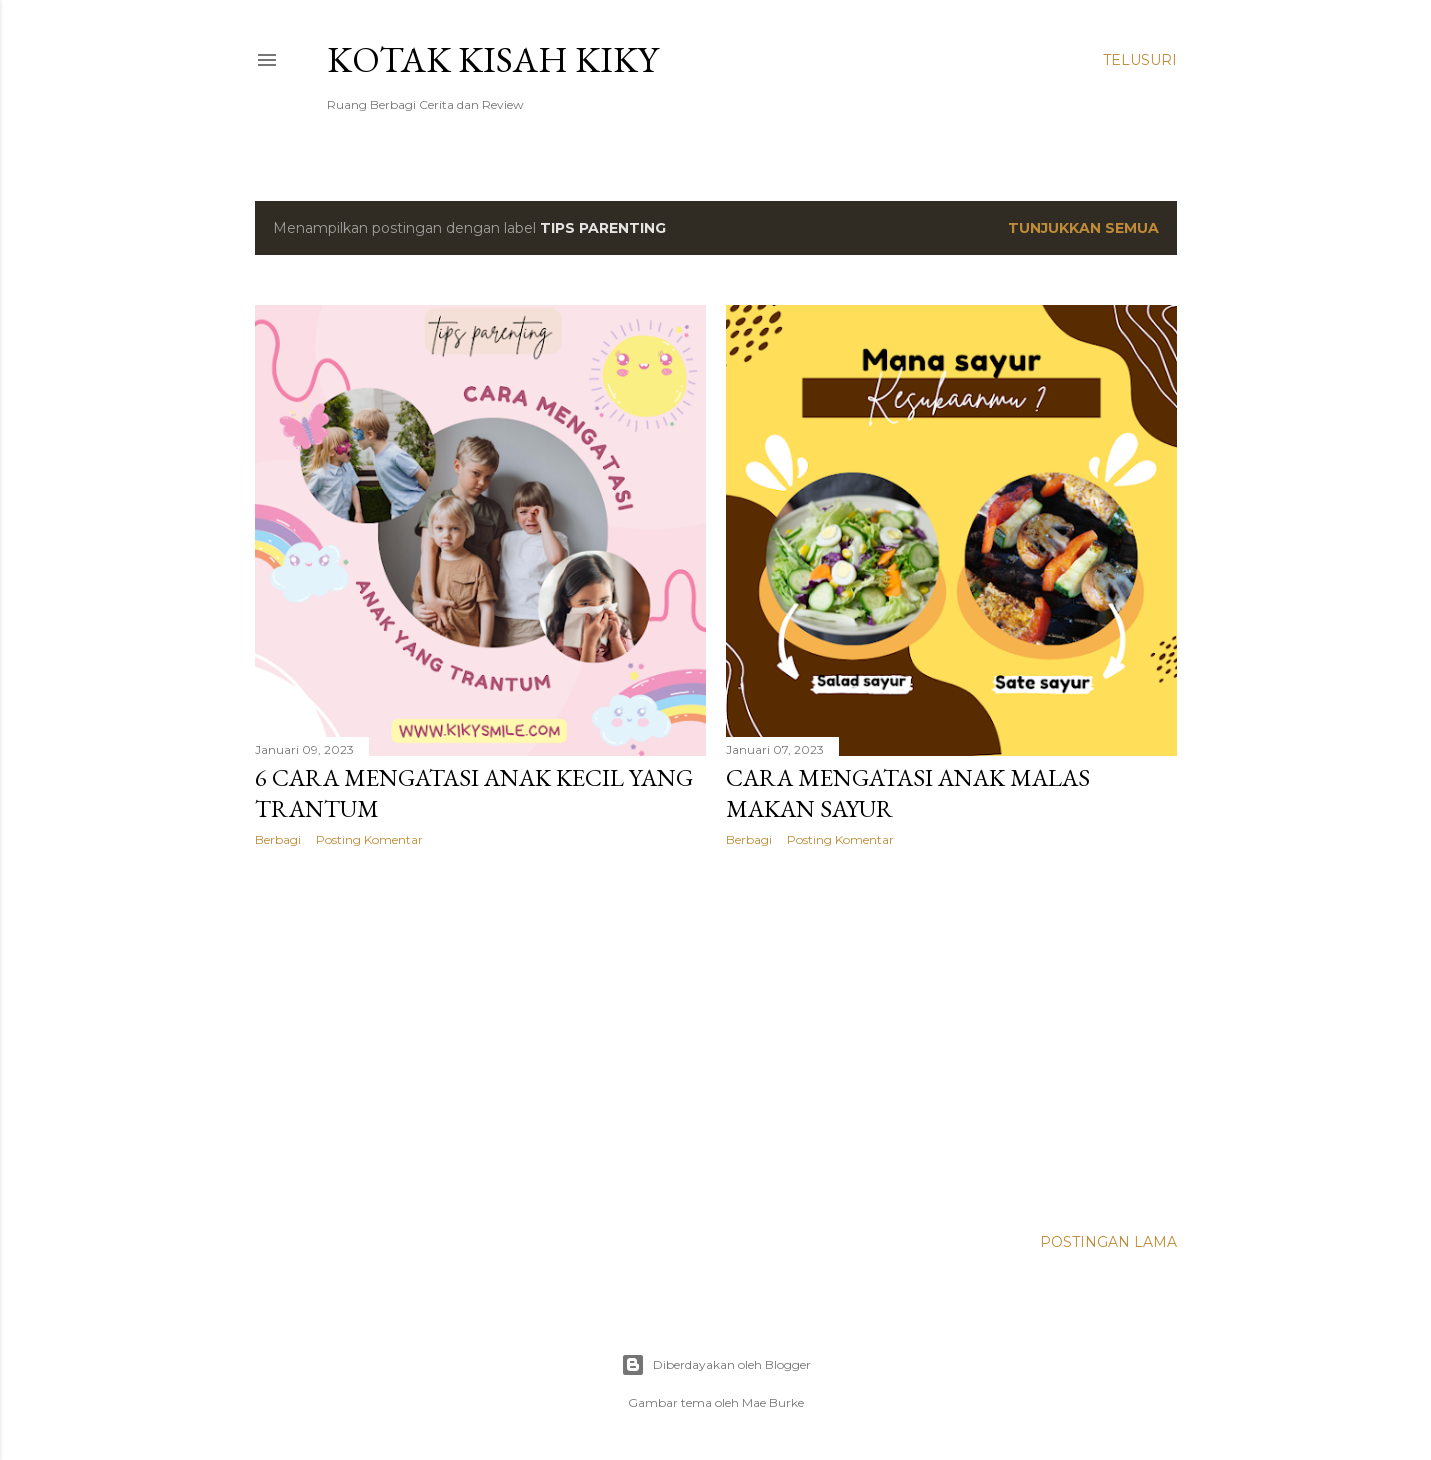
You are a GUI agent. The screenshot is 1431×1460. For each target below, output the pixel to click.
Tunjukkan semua (1083, 228)
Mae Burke (773, 1402)
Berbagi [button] (278, 839)
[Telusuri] (1140, 60)
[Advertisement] (480, 1037)
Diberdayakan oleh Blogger (716, 1365)
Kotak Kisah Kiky (492, 59)
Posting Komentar (369, 839)
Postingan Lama (1108, 1242)
